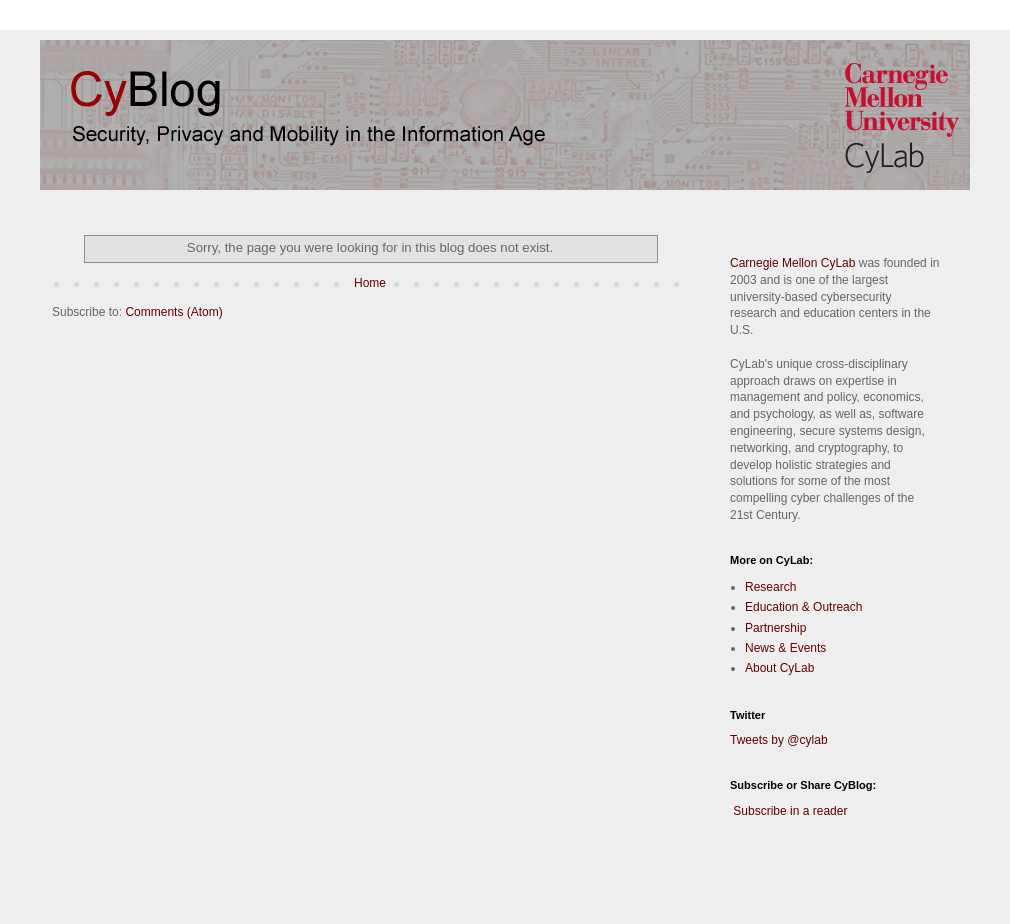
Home (370, 283)
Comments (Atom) (173, 312)
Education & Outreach (803, 607)
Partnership (775, 628)
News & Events (785, 648)
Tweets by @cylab (779, 740)
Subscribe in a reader (790, 811)
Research (770, 587)
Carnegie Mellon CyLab (792, 263)
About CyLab (779, 668)
